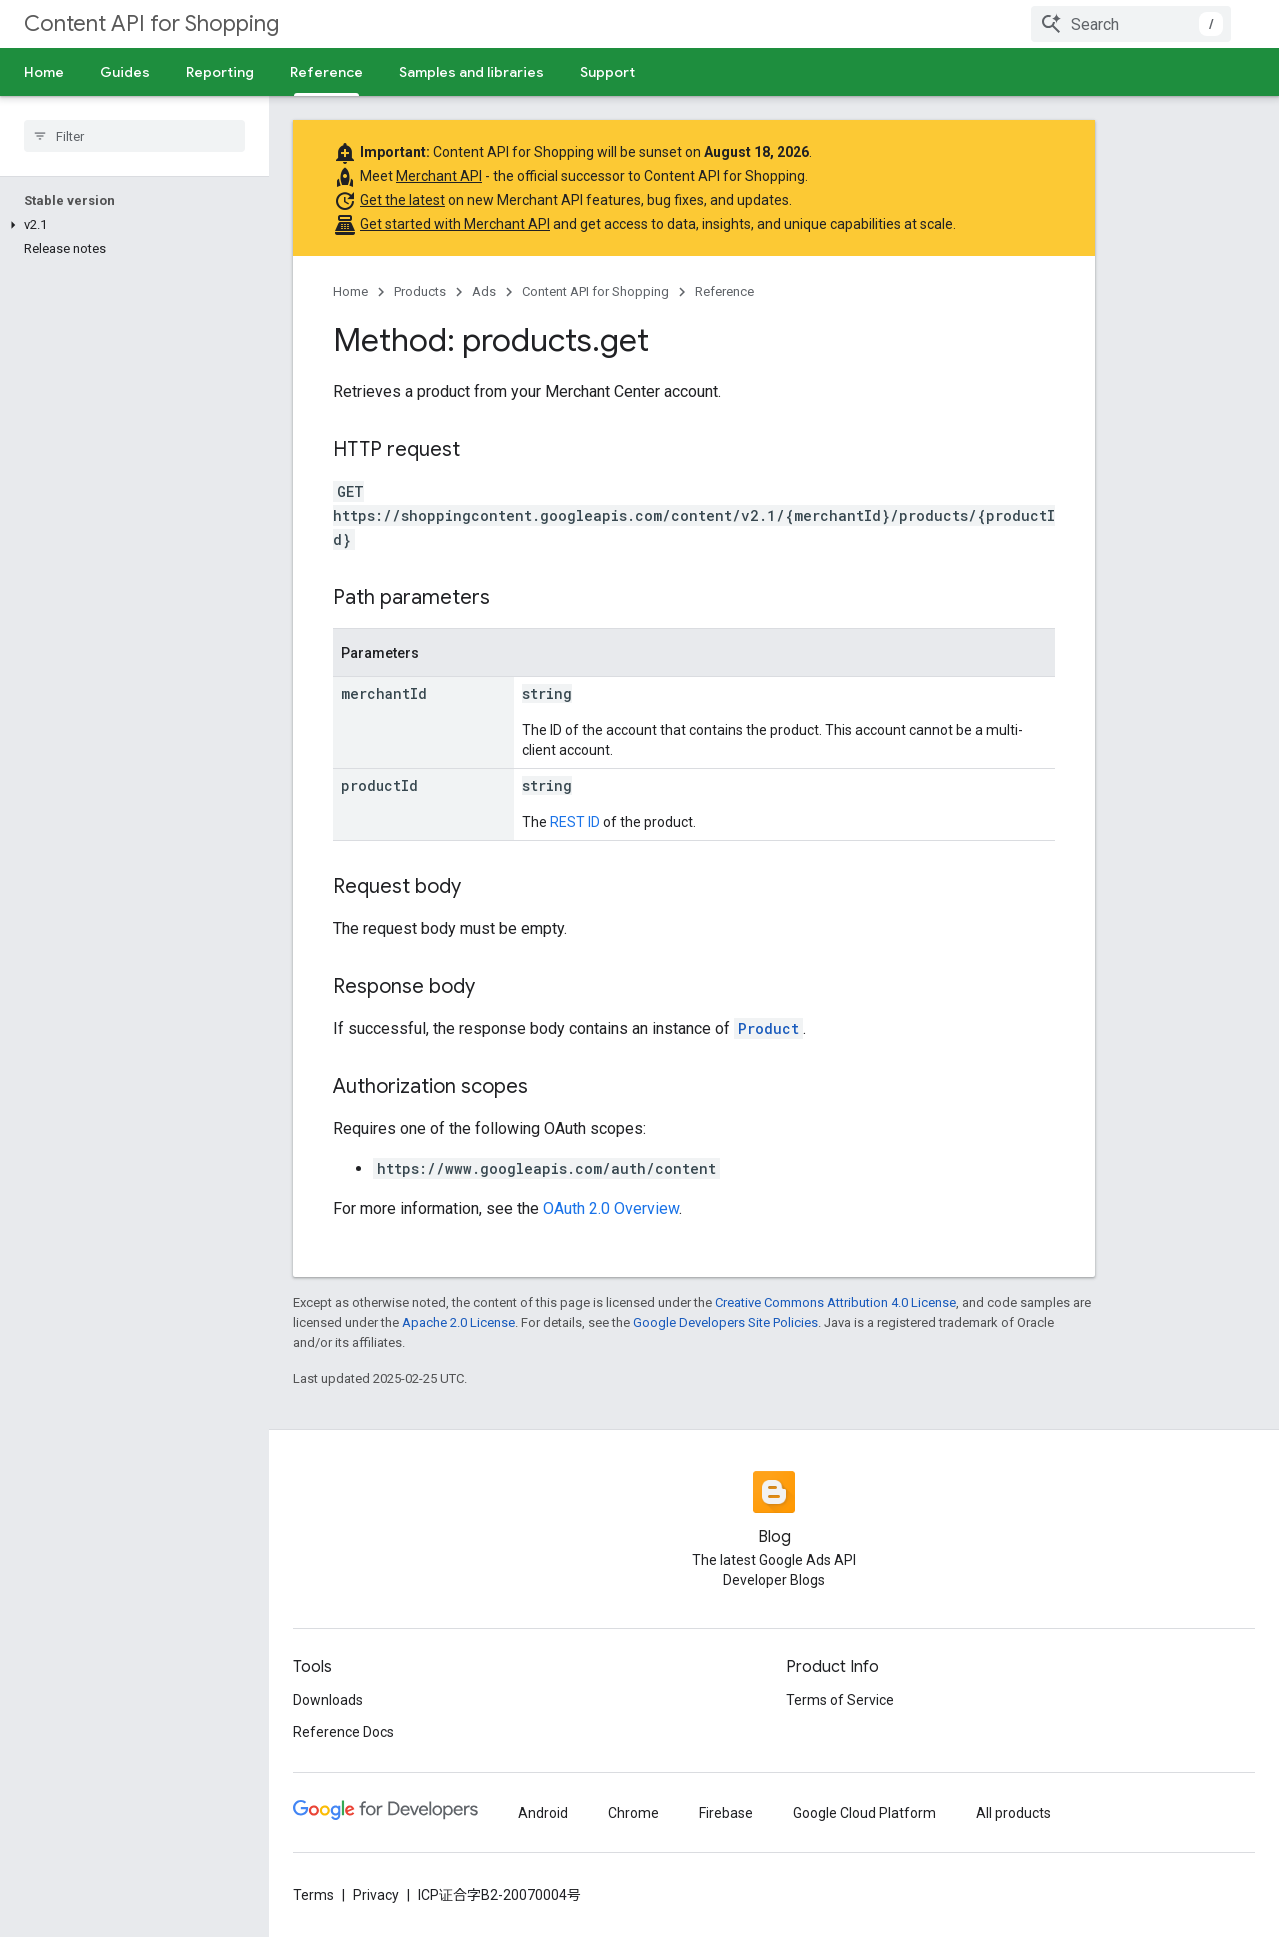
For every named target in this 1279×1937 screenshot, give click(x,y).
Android (543, 1813)
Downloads (328, 1700)
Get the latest (402, 200)
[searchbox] (134, 136)
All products (1013, 1813)
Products (420, 291)
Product (768, 1028)
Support (607, 72)
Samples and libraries (471, 72)
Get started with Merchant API (455, 224)
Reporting (220, 72)
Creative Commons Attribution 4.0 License (835, 1302)
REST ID (575, 822)
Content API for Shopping (151, 23)
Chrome (633, 1813)
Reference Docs (343, 1732)
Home (44, 72)
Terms (313, 1895)
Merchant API (439, 176)
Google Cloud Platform (864, 1813)
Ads (484, 291)
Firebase (726, 1813)
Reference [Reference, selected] (326, 72)
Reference (724, 291)
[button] (130, 225)
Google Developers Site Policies (725, 1322)
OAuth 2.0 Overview (611, 1208)
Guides (125, 72)
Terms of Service (840, 1700)
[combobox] (1131, 24)
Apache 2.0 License (458, 1322)
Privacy (376, 1895)
